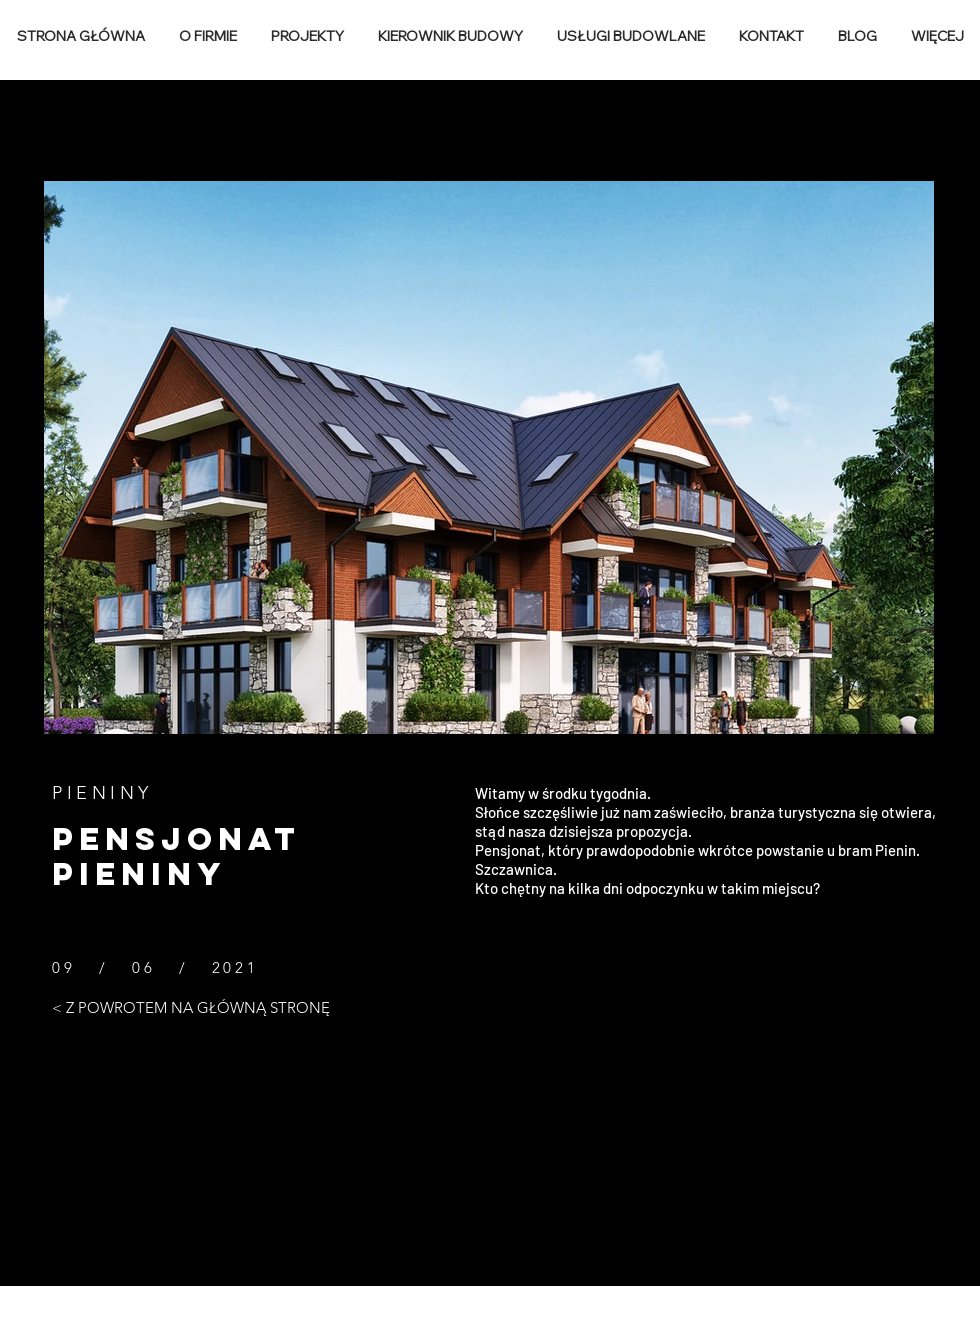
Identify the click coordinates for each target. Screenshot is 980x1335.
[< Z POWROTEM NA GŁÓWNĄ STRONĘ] (191, 1007)
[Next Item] (899, 457)
